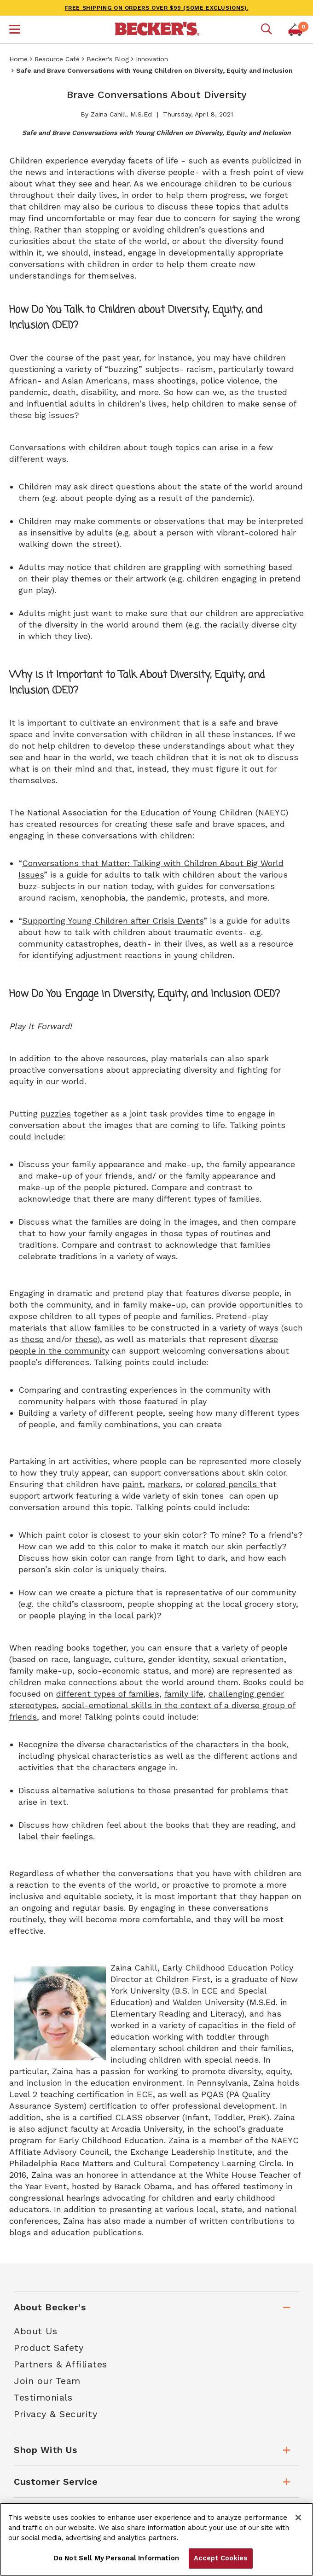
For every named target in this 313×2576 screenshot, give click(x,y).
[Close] (298, 2517)
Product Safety (48, 2347)
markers (164, 1484)
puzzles (56, 1113)
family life (183, 1693)
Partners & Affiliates (60, 2364)
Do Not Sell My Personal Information (116, 2558)
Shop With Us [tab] (45, 2449)
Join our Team (47, 2380)
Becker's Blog (108, 59)
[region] (156, 2539)
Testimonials (43, 2397)
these (32, 1339)
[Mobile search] (266, 29)
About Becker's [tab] (50, 2307)
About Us (35, 2331)
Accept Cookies (221, 2558)
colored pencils (228, 1484)
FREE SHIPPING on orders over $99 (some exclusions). (157, 8)
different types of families (107, 1693)
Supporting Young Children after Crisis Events (112, 920)
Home (18, 59)
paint (132, 1484)
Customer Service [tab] (56, 2481)
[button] (14, 30)
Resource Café (57, 59)
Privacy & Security (55, 2413)
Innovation (152, 59)
